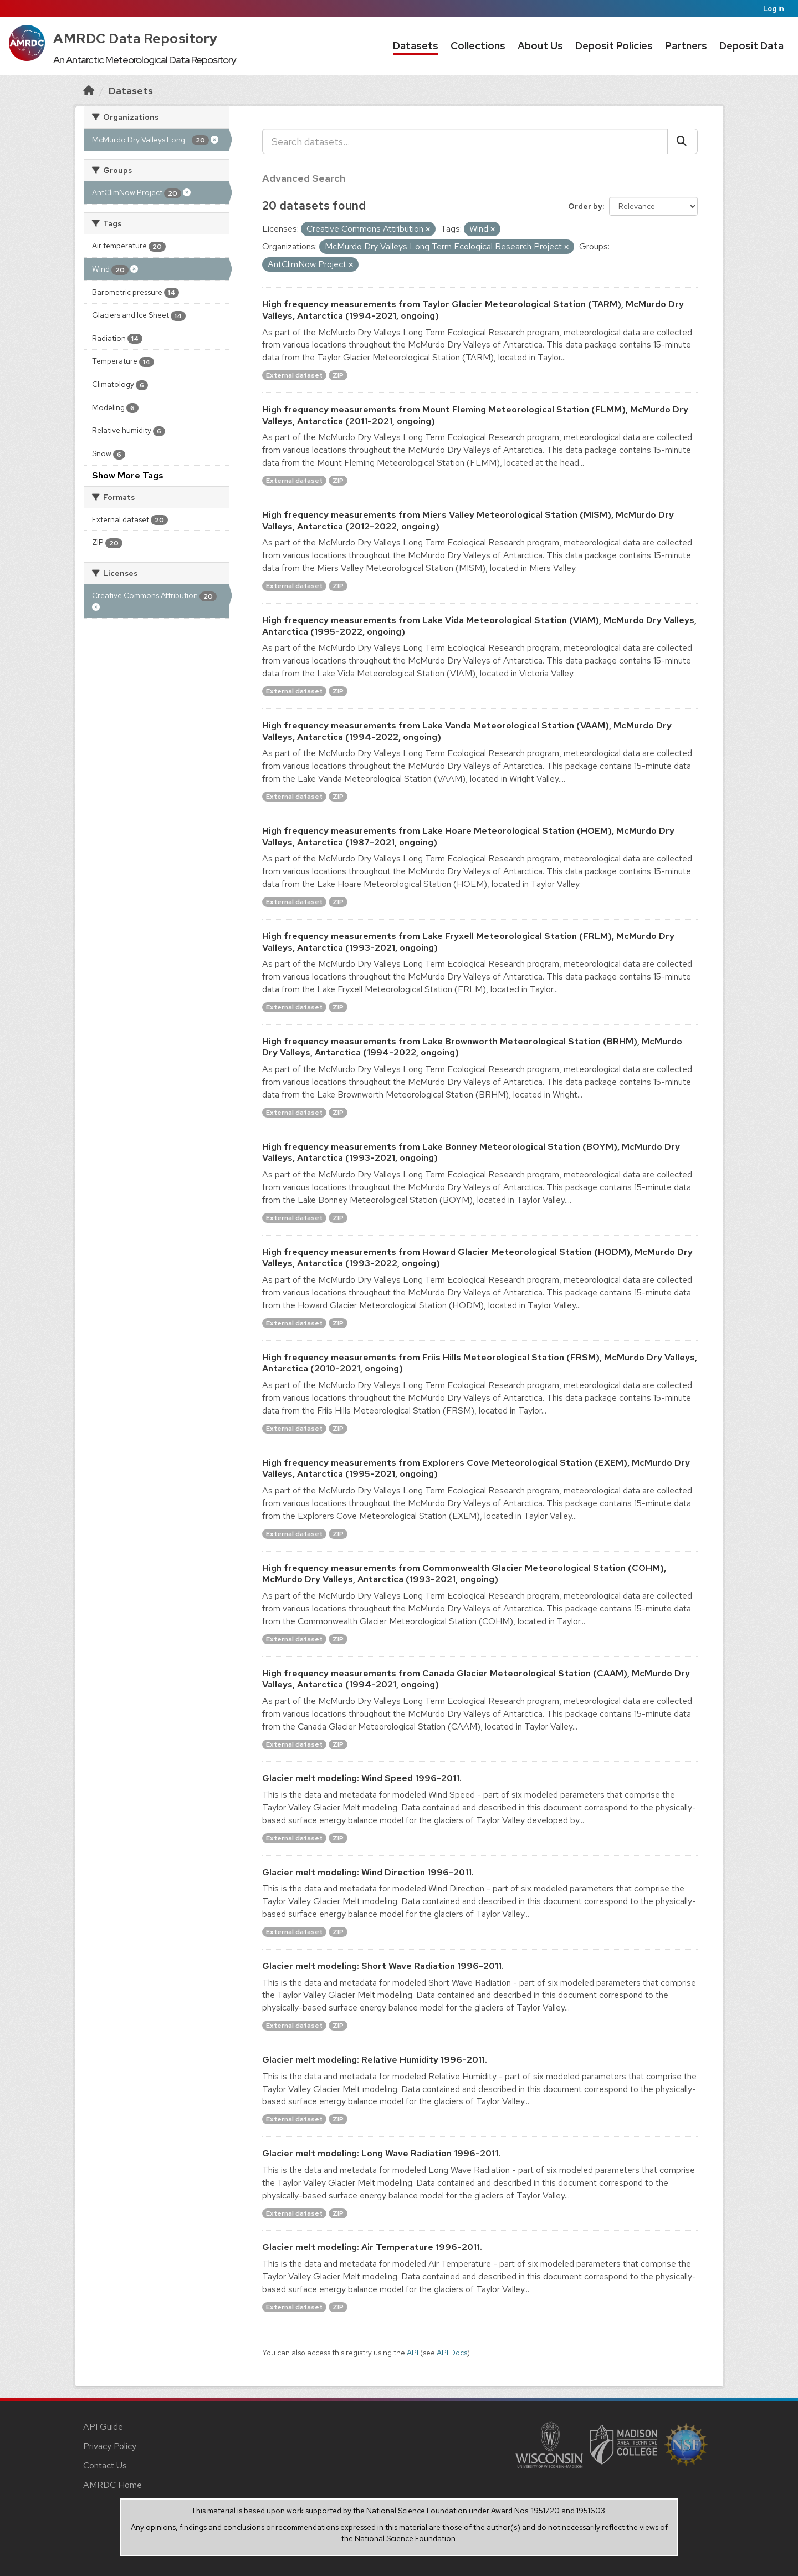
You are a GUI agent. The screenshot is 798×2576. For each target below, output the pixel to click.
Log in (773, 8)
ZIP (338, 375)
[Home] (88, 90)
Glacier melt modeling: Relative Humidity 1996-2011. (374, 2059)
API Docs (452, 2353)
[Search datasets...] (465, 141)
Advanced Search (303, 178)
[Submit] (682, 141)
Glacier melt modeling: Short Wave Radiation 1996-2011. (383, 1966)
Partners (686, 45)
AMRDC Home (112, 2485)
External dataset (294, 375)
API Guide (103, 2426)
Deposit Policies (614, 45)
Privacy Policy (109, 2446)
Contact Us (105, 2465)
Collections (478, 45)
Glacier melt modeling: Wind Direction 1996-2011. (368, 1872)
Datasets (415, 45)
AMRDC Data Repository (135, 38)
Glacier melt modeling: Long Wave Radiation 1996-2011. (381, 2153)
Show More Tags (127, 475)
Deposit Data (751, 45)
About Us (540, 45)
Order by (585, 206)
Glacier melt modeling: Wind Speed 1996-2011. (362, 1778)
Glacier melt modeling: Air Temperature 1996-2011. (372, 2247)
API (412, 2353)
